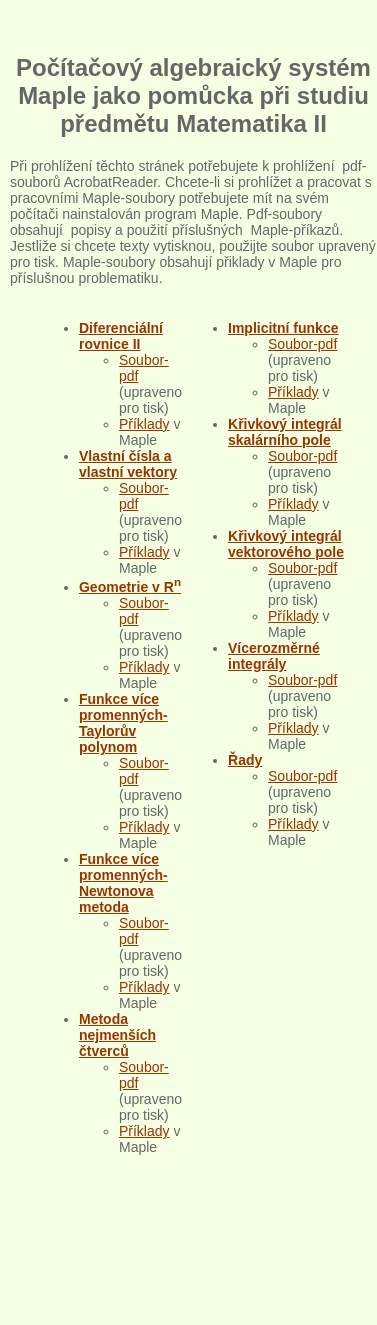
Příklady (144, 424)
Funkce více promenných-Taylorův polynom (123, 723)
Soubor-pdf (302, 344)
